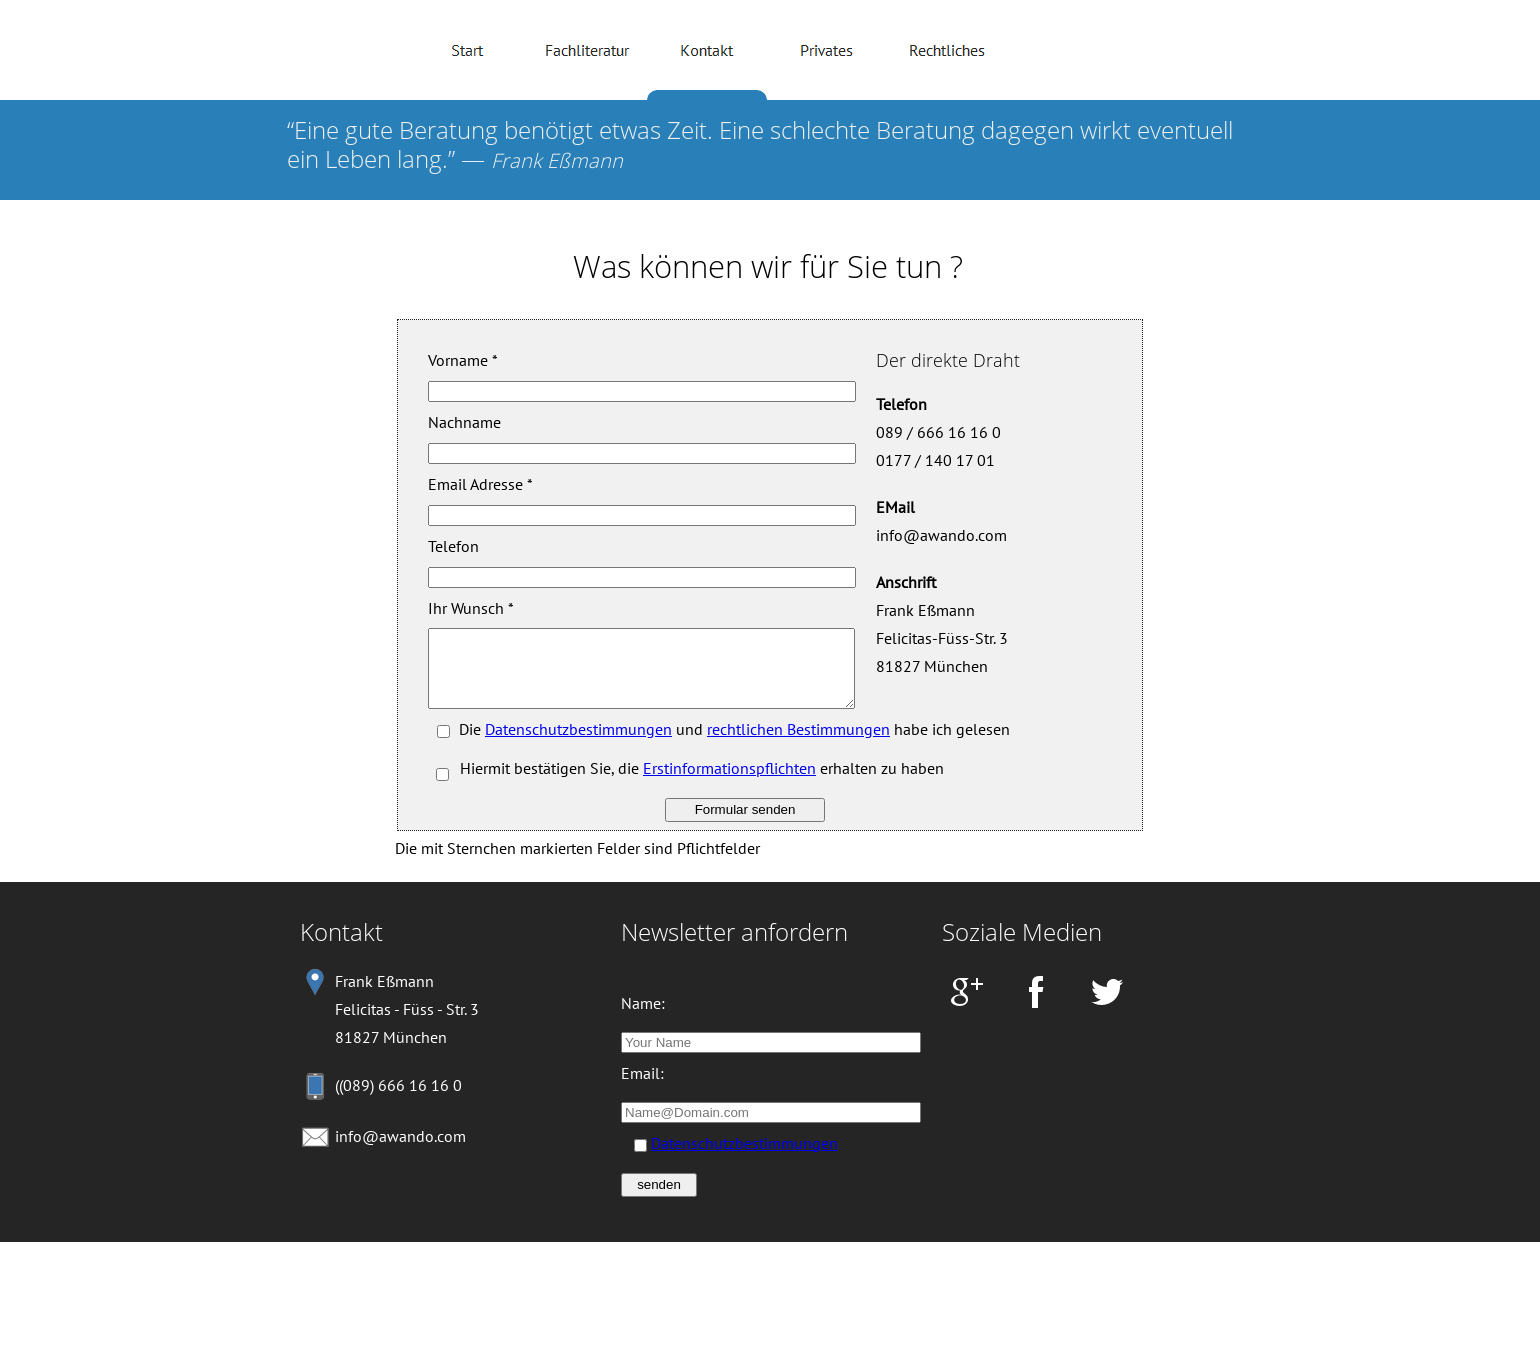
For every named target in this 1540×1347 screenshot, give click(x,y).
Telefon (453, 546)
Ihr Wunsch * (471, 608)
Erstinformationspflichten (729, 783)
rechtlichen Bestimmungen (798, 744)
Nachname (464, 422)
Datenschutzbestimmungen (578, 744)
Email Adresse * (480, 484)
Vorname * (463, 360)
